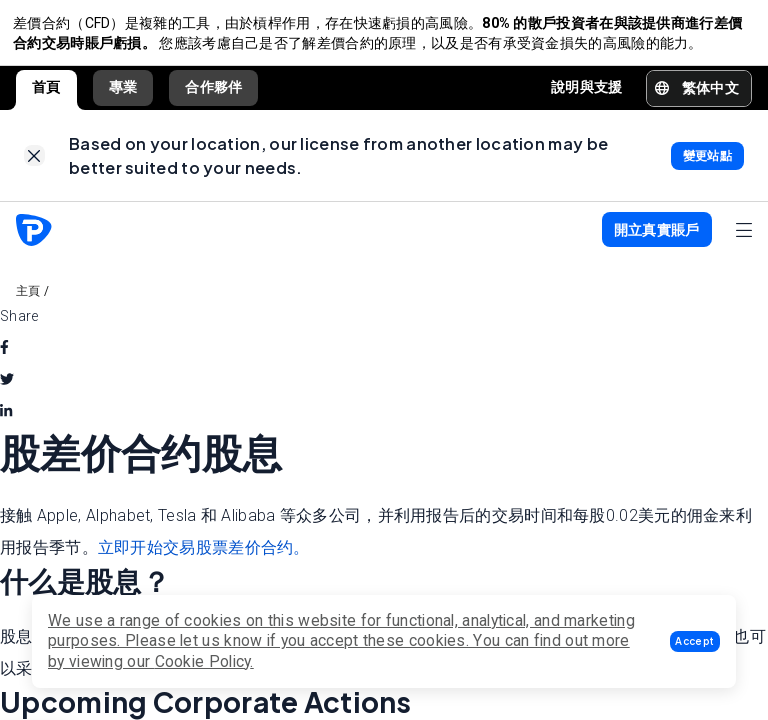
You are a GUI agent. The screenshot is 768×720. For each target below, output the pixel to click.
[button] (695, 641)
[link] (34, 164)
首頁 (46, 93)
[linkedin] (6, 423)
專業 (123, 93)
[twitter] (7, 391)
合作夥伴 (213, 93)
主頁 (28, 302)
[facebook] (4, 359)
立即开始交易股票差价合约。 (204, 559)
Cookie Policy (203, 661)
